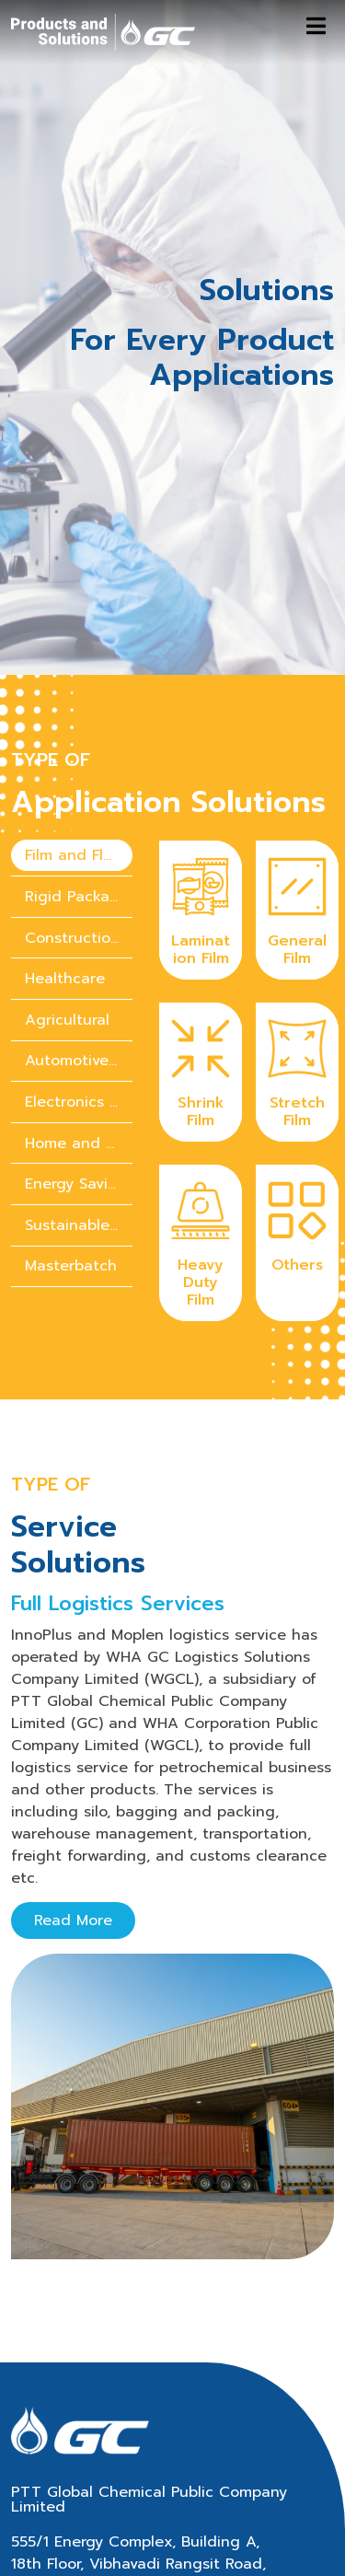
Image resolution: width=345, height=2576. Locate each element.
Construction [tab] (72, 839)
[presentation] (71, 757)
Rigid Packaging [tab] (78, 797)
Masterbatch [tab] (71, 1167)
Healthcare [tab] (65, 879)
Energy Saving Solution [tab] (78, 1084)
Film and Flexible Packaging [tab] (78, 757)
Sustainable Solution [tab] (78, 1126)
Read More (73, 1821)
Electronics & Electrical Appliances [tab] (78, 1003)
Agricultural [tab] (67, 921)
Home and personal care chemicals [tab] (78, 1044)
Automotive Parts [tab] (78, 962)
